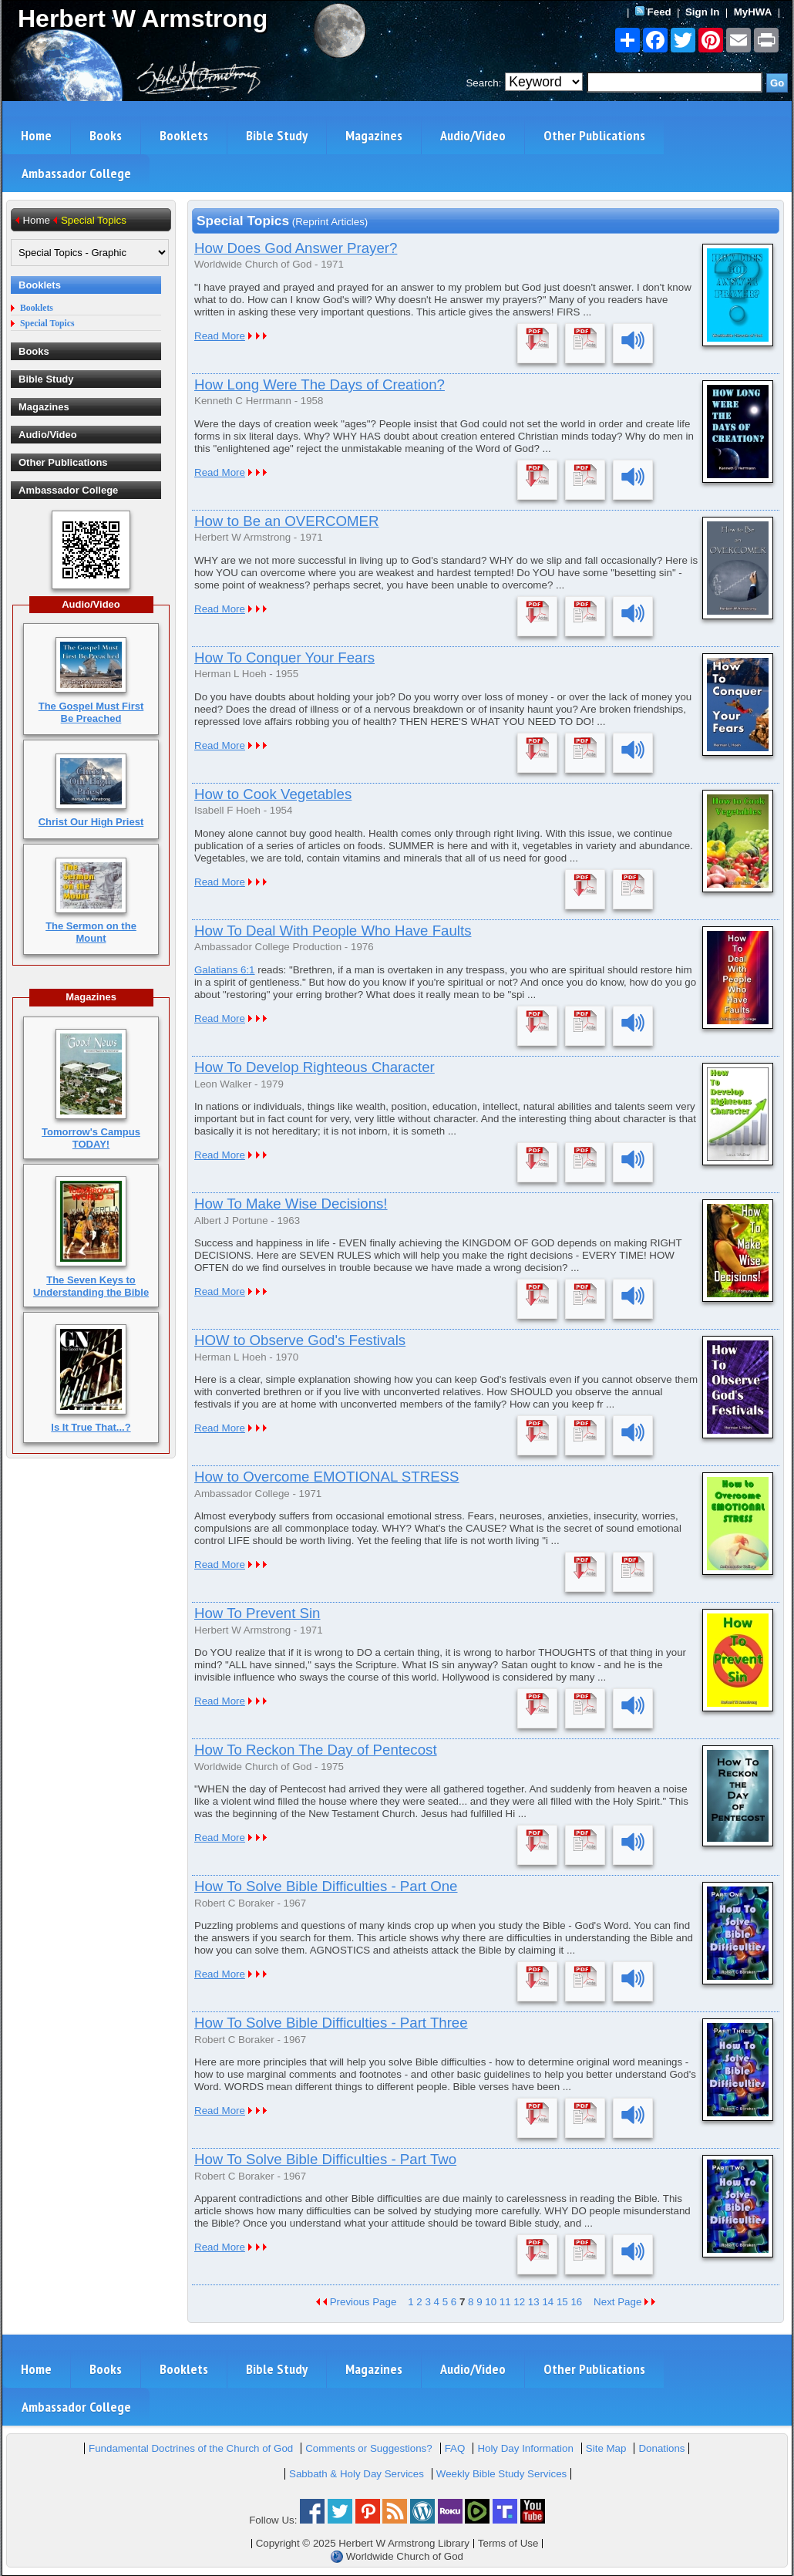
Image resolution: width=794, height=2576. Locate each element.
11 (505, 2302)
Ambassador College (76, 173)
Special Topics (47, 324)
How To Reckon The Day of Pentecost (315, 1749)
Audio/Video (473, 135)
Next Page (624, 2302)
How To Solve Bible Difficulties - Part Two (325, 2159)
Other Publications (594, 135)
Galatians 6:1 (224, 970)
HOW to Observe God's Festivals (299, 1340)
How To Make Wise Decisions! (291, 1203)
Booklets (184, 135)
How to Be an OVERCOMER (286, 521)
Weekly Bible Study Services (501, 2474)
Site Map (606, 2448)
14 (547, 2302)
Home (36, 135)
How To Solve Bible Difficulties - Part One (326, 1886)
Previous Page (356, 2302)
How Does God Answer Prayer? (295, 248)
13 (534, 2302)
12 (519, 2302)
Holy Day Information (525, 2448)
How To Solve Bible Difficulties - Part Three (331, 2023)
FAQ (455, 2448)
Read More (219, 336)
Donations (661, 2448)
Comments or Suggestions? (368, 2448)
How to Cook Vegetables (273, 794)
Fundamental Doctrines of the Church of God (191, 2448)
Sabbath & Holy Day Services (356, 2474)
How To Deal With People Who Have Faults (332, 930)
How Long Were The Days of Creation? (319, 384)
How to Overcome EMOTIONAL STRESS (326, 1476)
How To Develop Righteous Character (314, 1067)
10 (490, 2302)
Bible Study (277, 135)
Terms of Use (508, 2543)
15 (562, 2302)
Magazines (373, 135)
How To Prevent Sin (257, 1613)
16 (576, 2302)
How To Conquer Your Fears (284, 657)
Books (105, 135)
